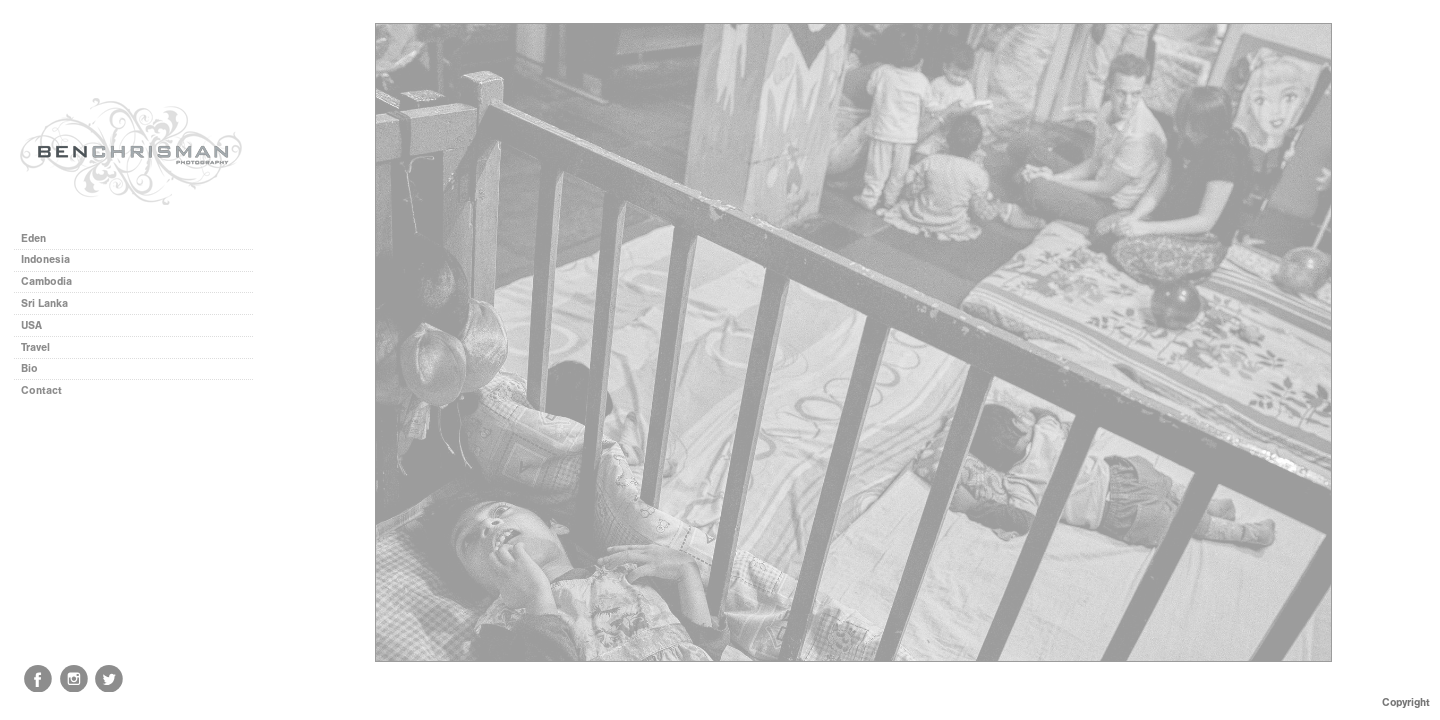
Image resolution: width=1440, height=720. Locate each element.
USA (31, 325)
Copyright (1406, 702)
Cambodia (46, 281)
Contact (41, 390)
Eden (33, 238)
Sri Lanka (44, 303)
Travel (35, 347)
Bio (29, 368)
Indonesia (52, 259)
